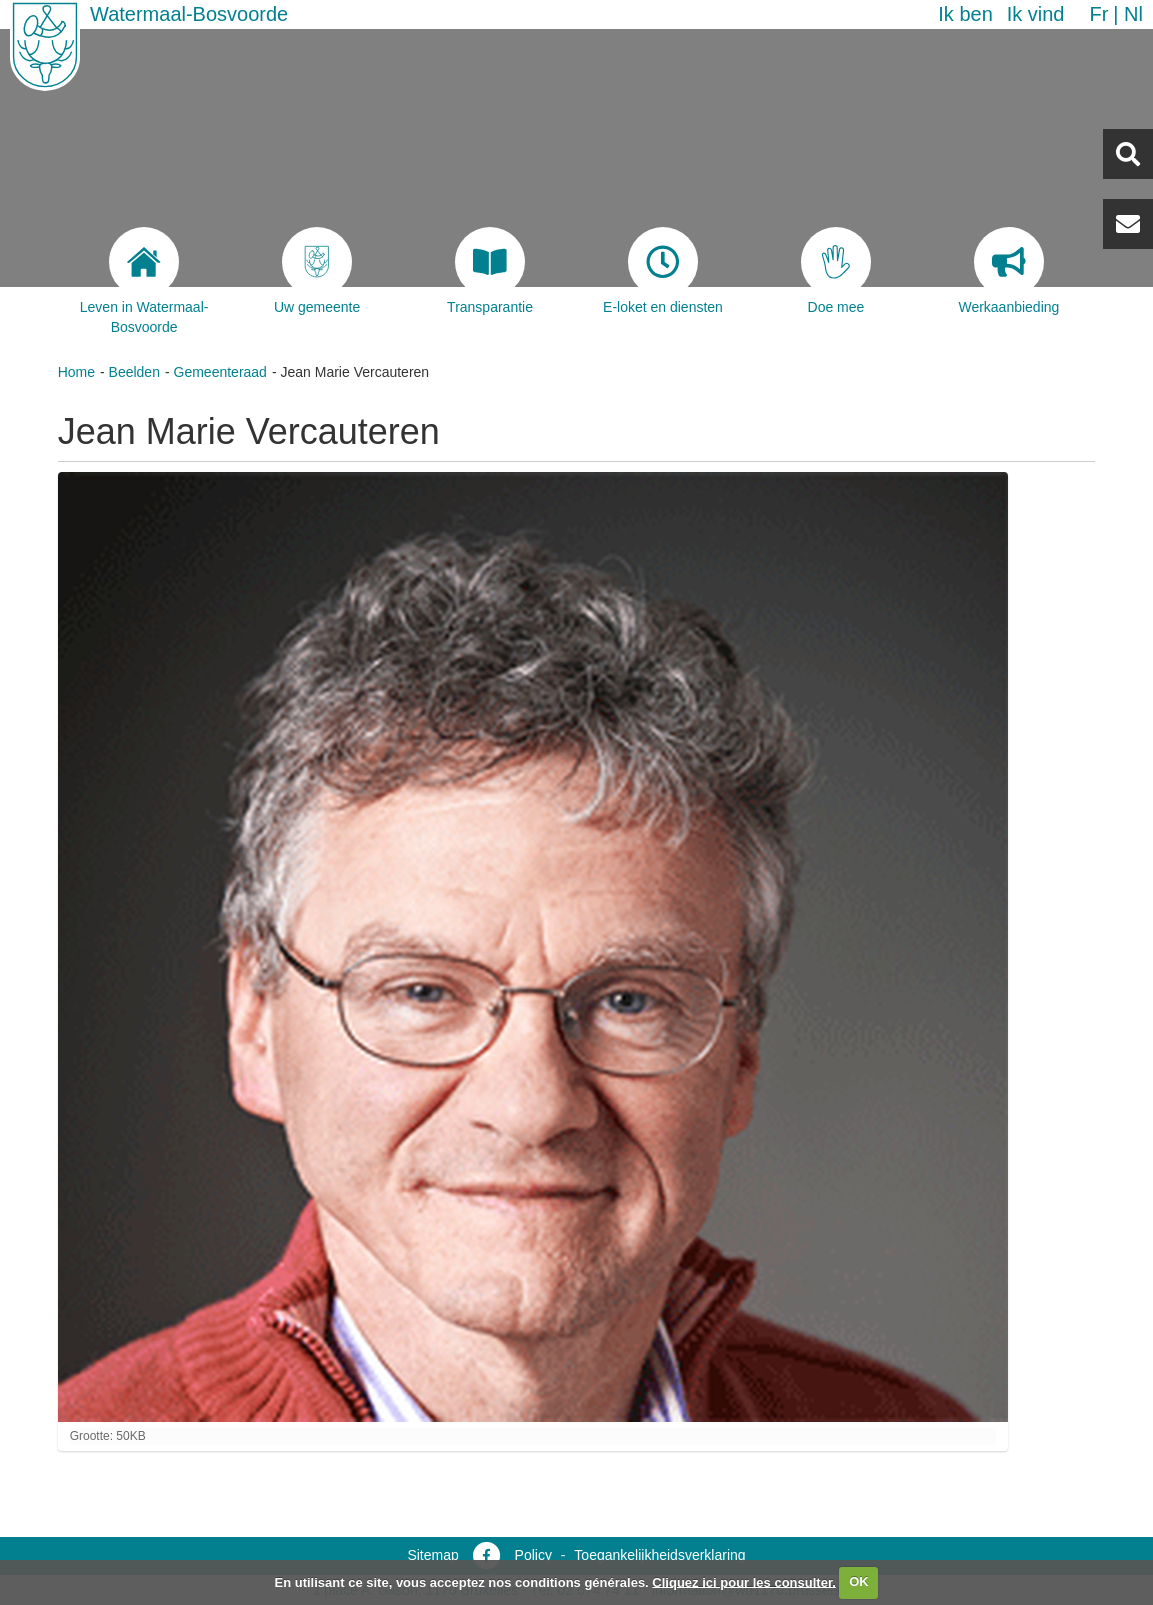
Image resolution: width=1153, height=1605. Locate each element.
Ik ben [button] (965, 14)
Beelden (134, 372)
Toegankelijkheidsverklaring (659, 1555)
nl (1133, 14)
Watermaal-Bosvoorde (189, 14)
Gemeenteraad (220, 372)
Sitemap (432, 1555)
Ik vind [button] (1036, 14)
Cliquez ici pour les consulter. (744, 1581)
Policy (533, 1555)
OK (859, 1581)
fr (1098, 14)
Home (76, 372)
